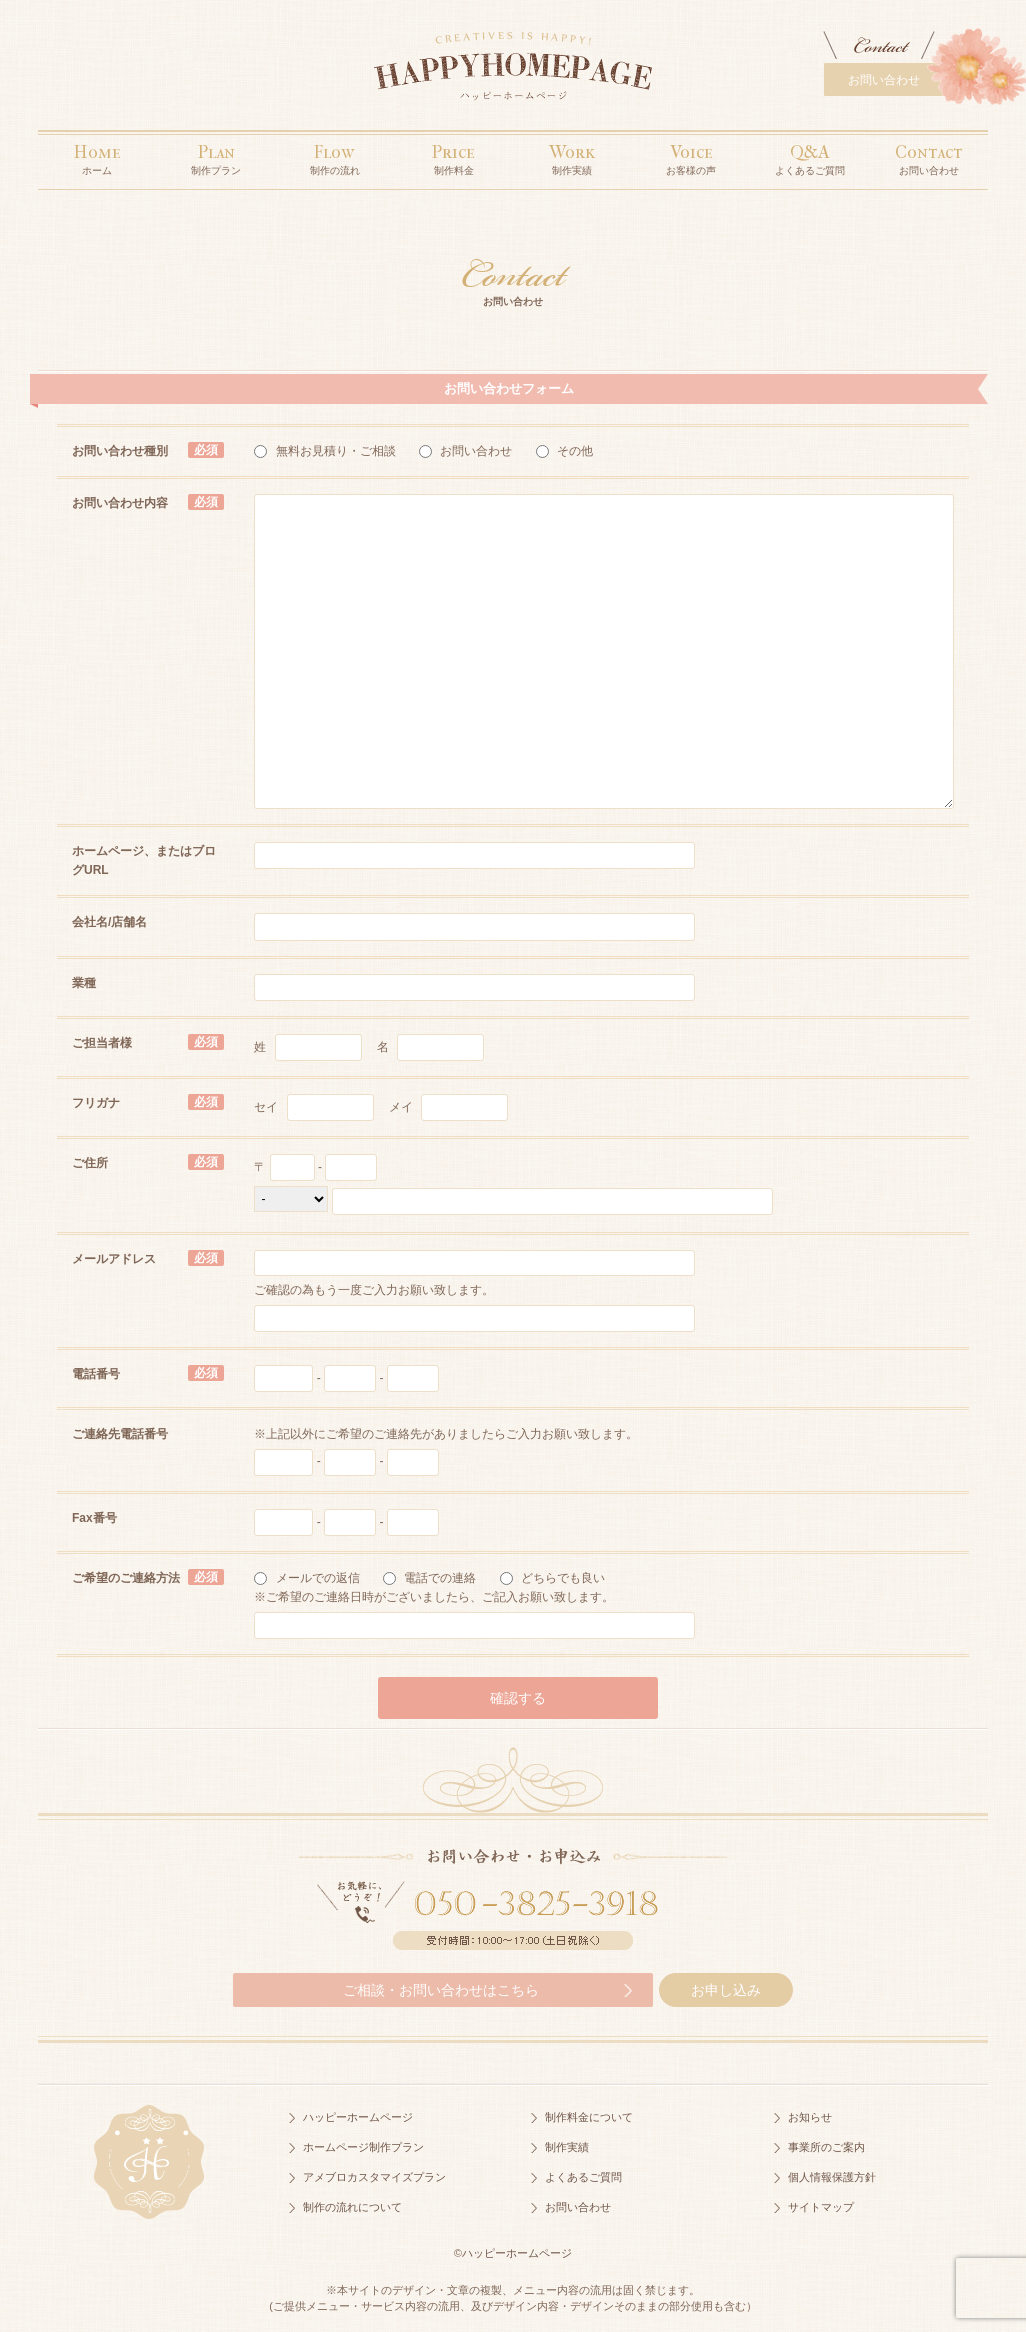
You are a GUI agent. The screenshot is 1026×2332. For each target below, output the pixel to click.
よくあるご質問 (583, 2177)
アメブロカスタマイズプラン (374, 2177)
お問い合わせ (884, 80)
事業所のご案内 (826, 2147)
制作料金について (589, 2117)
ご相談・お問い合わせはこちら (441, 1990)
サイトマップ (821, 2207)
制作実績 (567, 2147)
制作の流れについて (352, 2207)
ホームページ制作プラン (363, 2147)
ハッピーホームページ (358, 2117)
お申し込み (726, 1990)
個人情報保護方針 (832, 2177)
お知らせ (810, 2117)
